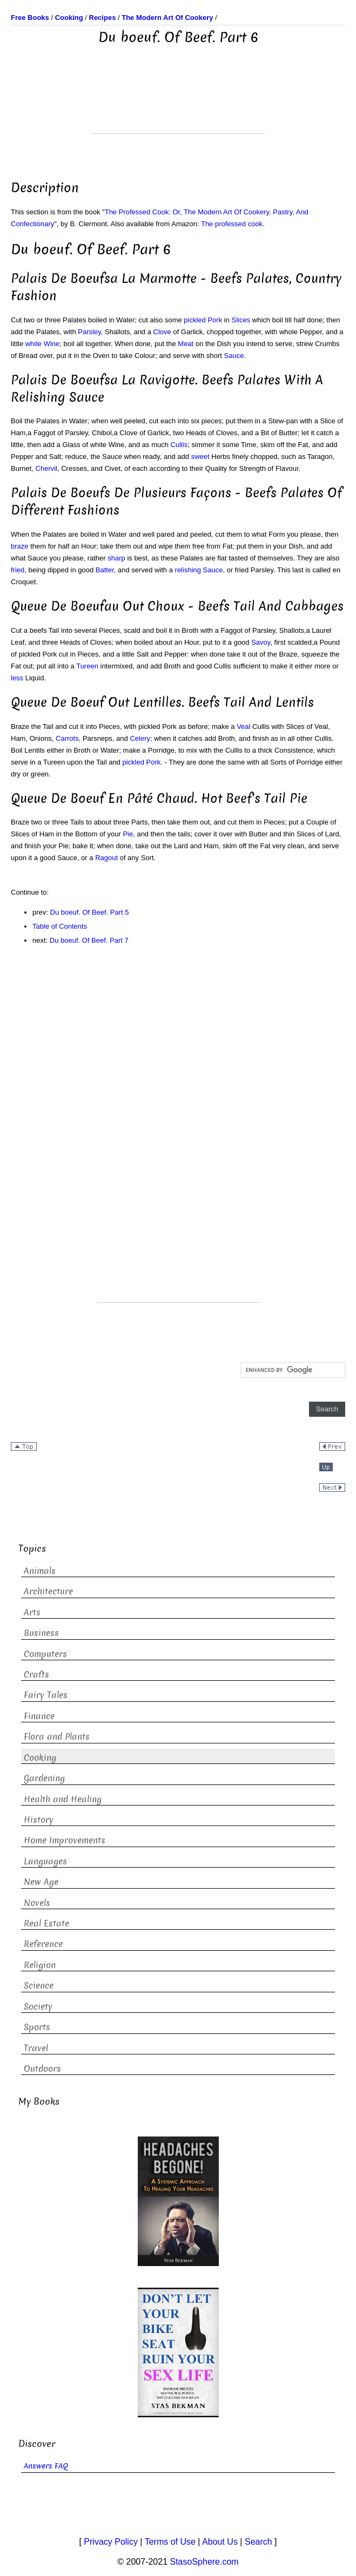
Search (258, 2541)
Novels (37, 1903)
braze (20, 546)
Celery (140, 738)
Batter (105, 570)
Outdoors (42, 2068)
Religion (40, 1965)
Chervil (46, 468)
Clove (162, 332)
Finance (39, 1716)
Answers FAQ (46, 2466)
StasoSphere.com (204, 2561)
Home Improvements (64, 1840)
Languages (45, 1861)
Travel (36, 2048)
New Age (41, 1882)
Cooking (40, 1757)
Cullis (179, 445)
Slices (241, 320)
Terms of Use (170, 2541)
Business (41, 1633)
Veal (243, 726)
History (38, 1819)
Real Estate (46, 1923)
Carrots (67, 738)
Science (38, 1985)
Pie (128, 834)
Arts (32, 1612)
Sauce (234, 355)
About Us (220, 2541)
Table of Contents (59, 926)
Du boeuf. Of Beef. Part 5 (89, 912)
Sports (37, 2027)
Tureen (87, 666)
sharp (116, 558)
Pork (153, 762)
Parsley (89, 332)
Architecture (48, 1591)
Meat (185, 344)
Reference (43, 1944)
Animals (40, 1571)
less (17, 678)
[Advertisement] (178, 106)
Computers (45, 1654)
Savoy (260, 642)
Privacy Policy (111, 2541)
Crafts (36, 1674)
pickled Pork (203, 320)
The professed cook (232, 224)
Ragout (106, 858)
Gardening (44, 1778)
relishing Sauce (199, 570)
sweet (200, 456)
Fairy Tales (46, 1695)
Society (38, 2006)
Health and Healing (63, 1799)
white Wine (42, 344)
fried (17, 570)
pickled (133, 762)
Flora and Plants (57, 1736)
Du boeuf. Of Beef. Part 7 (89, 940)
